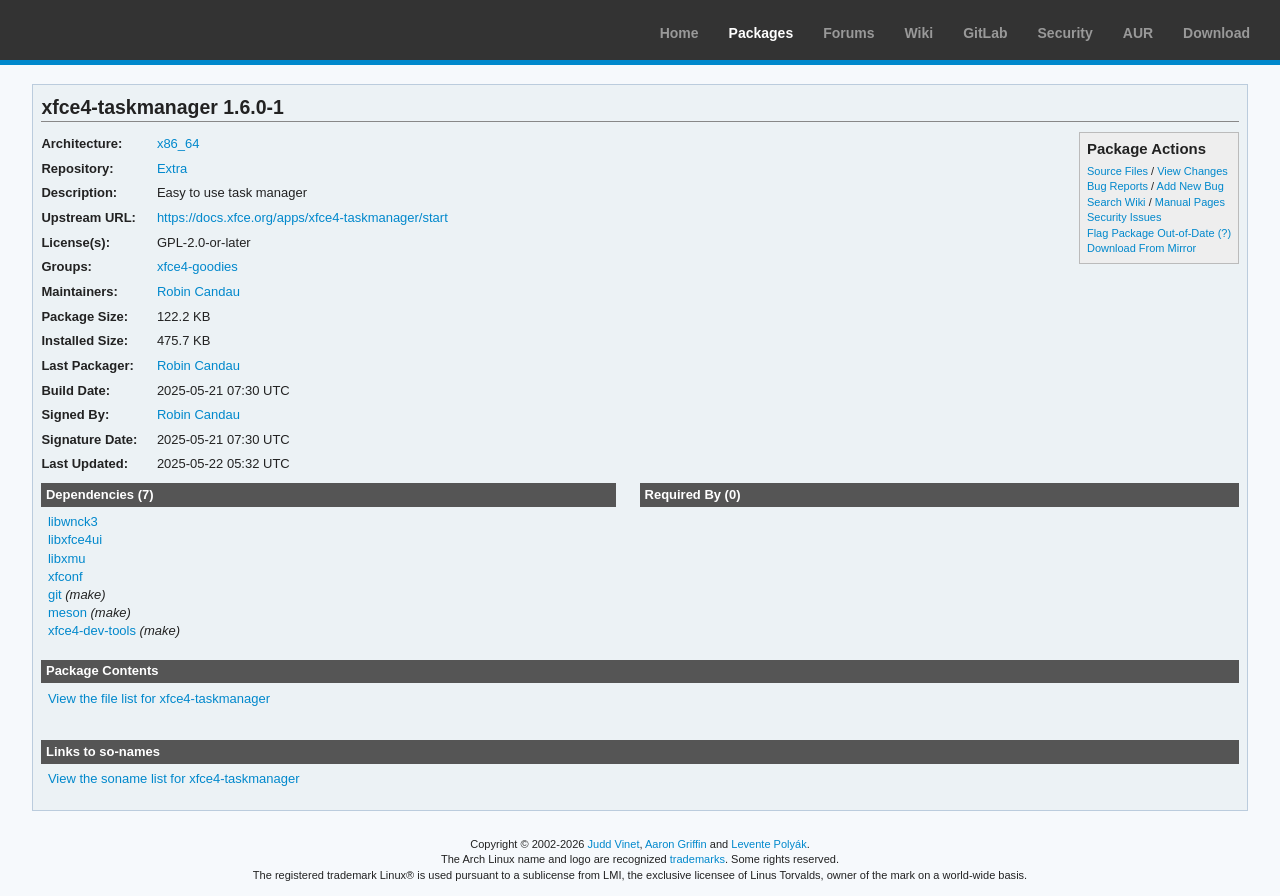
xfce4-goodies (197, 266)
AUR (1138, 33)
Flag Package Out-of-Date (1151, 233)
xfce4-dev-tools (92, 630)
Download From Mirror (1141, 248)
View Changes (1192, 171)
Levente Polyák (768, 844)
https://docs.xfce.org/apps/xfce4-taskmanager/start (302, 217)
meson (67, 612)
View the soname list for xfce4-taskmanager (174, 778)
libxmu (67, 558)
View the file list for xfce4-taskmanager (159, 698)
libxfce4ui (75, 539)
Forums (848, 33)
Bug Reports (1117, 186)
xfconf (65, 576)
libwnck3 (73, 521)
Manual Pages (1190, 202)
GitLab (985, 33)
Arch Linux (110, 30)
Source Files (1117, 171)
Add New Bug (1190, 186)
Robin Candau (198, 291)
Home (679, 33)
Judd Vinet (614, 844)
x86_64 (178, 143)
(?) (1224, 233)
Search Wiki (1116, 202)
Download (1216, 33)
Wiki (919, 33)
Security (1065, 33)
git (55, 594)
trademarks (697, 859)
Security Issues (1124, 217)
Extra (172, 168)
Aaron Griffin (676, 844)
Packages (761, 33)
